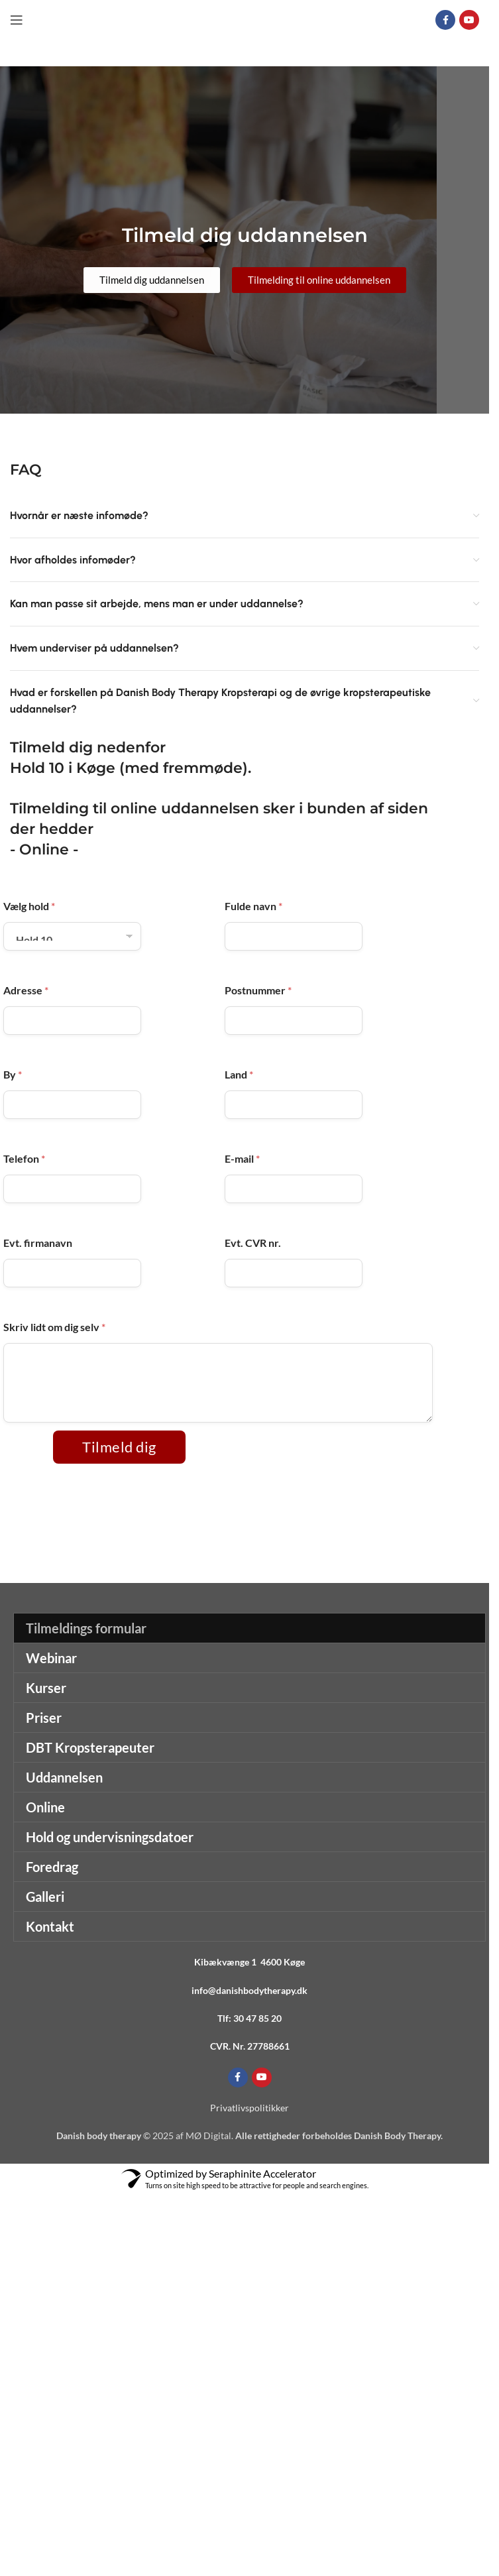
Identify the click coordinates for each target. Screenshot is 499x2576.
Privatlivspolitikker (249, 2107)
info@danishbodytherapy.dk (249, 1990)
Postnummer (258, 990)
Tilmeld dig (119, 1447)
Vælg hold (29, 906)
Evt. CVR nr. (253, 1242)
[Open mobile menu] (16, 20)
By (12, 1074)
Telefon (24, 1158)
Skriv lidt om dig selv (54, 1326)
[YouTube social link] (469, 20)
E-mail (242, 1158)
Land (239, 1074)
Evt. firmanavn (37, 1242)
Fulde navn (253, 906)
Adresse (25, 990)
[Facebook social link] (445, 20)
